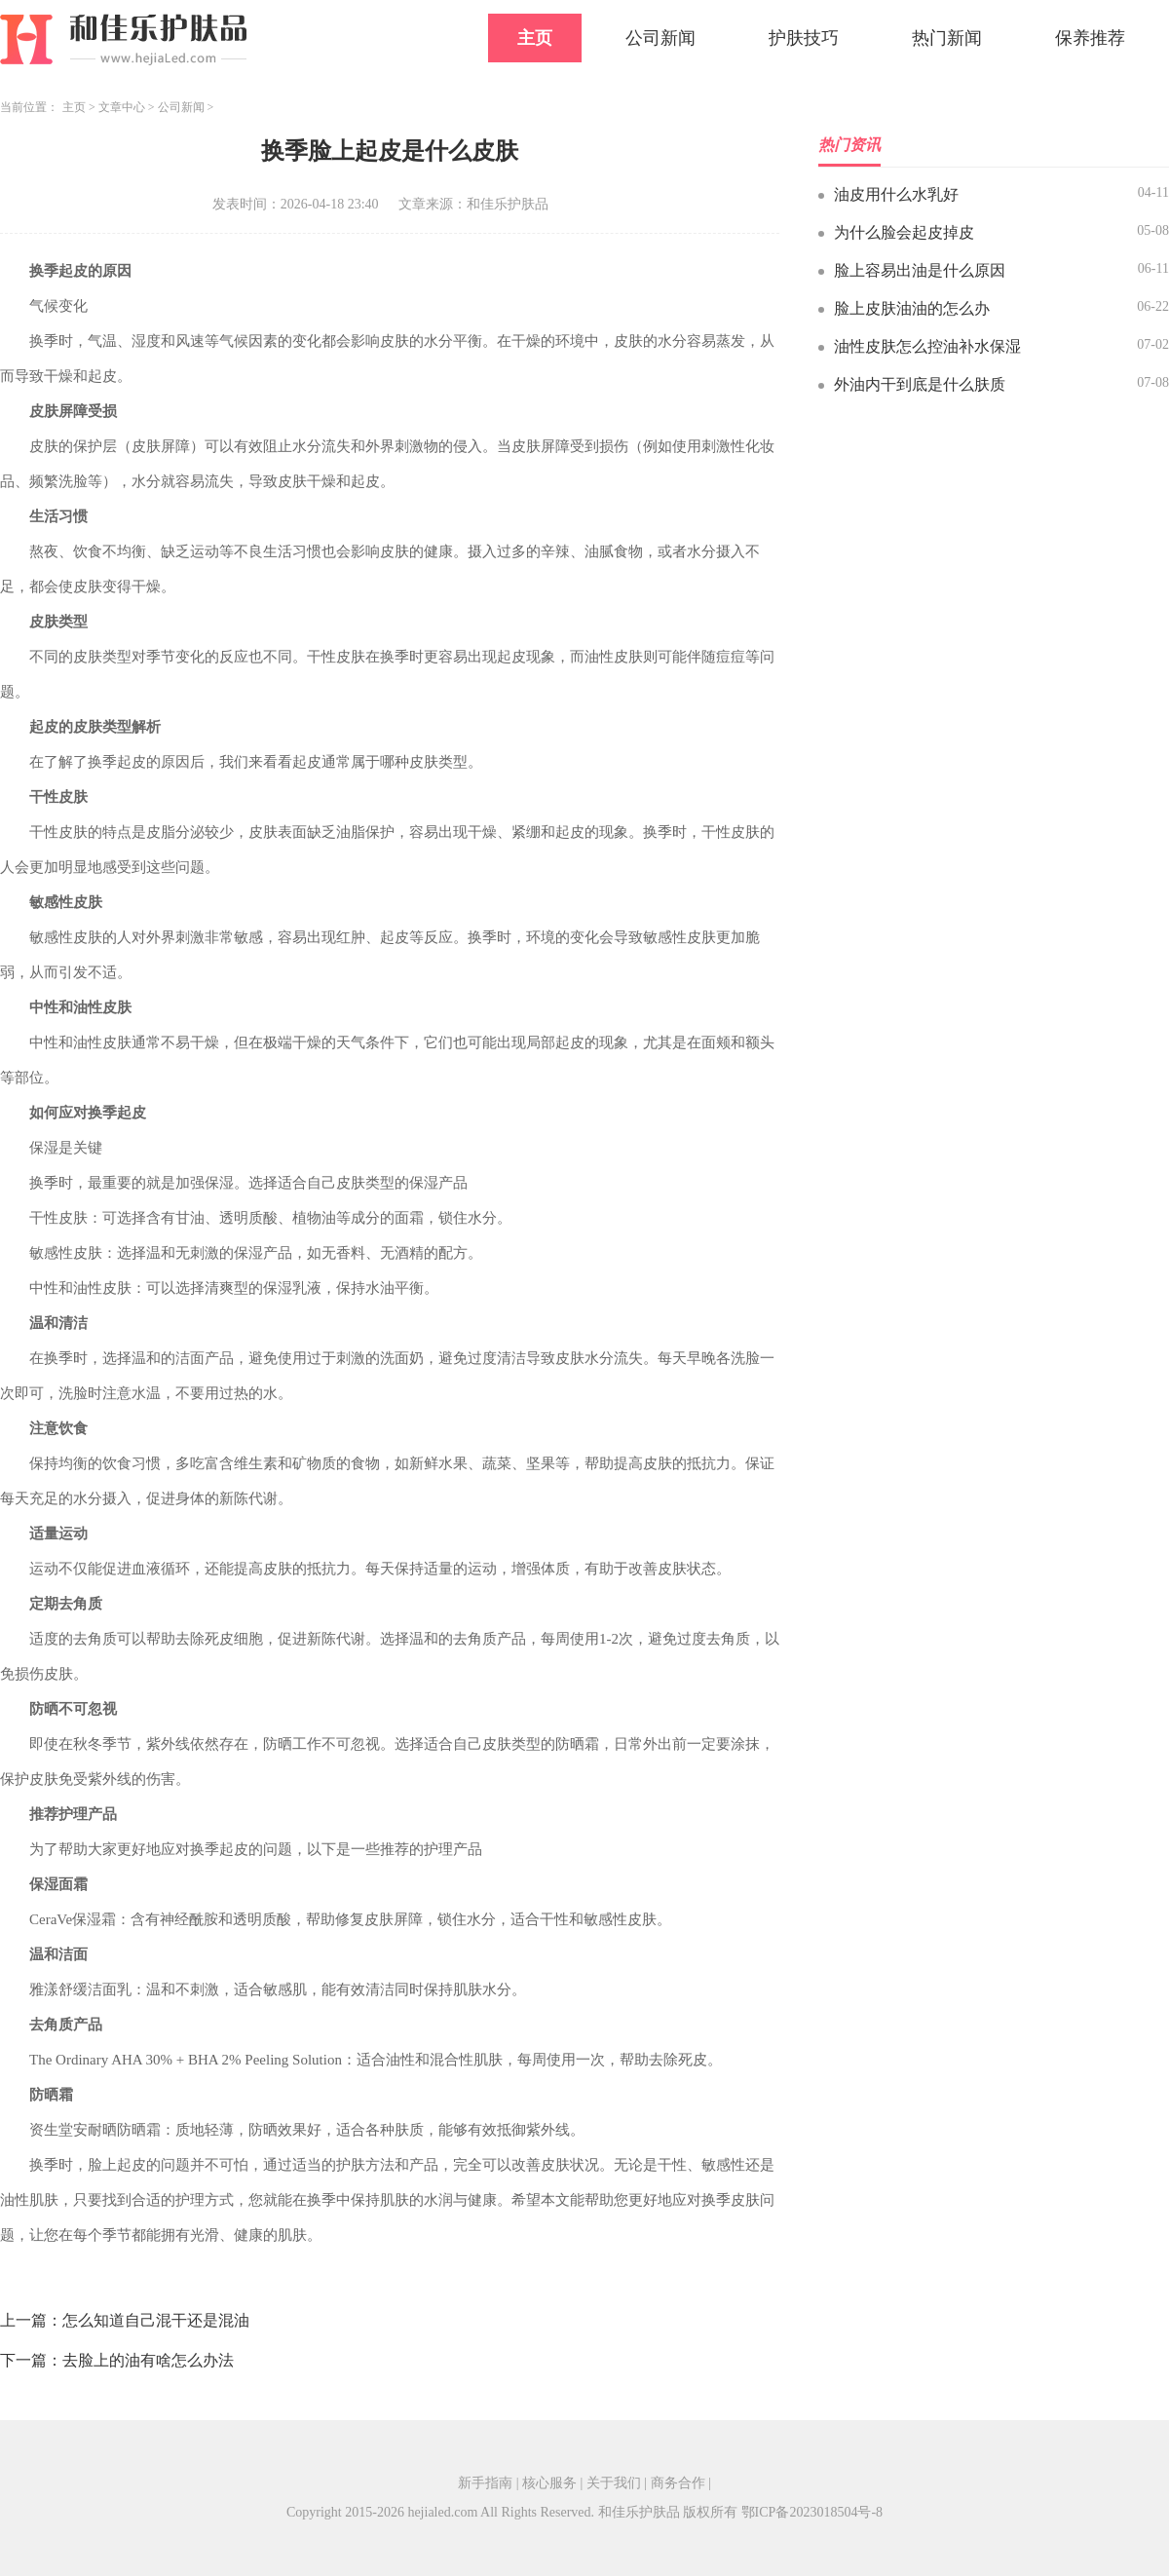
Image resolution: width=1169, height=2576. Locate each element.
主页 (534, 38)
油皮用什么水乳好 (896, 194)
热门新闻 (947, 38)
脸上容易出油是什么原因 (919, 270)
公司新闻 (660, 38)
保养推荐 (1090, 38)
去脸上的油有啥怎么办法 (148, 2360)
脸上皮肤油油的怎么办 (912, 308)
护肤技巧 (804, 38)
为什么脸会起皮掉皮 (904, 232)
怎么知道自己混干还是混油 (155, 2320)
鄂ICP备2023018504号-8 (812, 2512)
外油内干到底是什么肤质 (919, 384)
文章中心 (121, 107)
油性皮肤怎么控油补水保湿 (927, 346)
